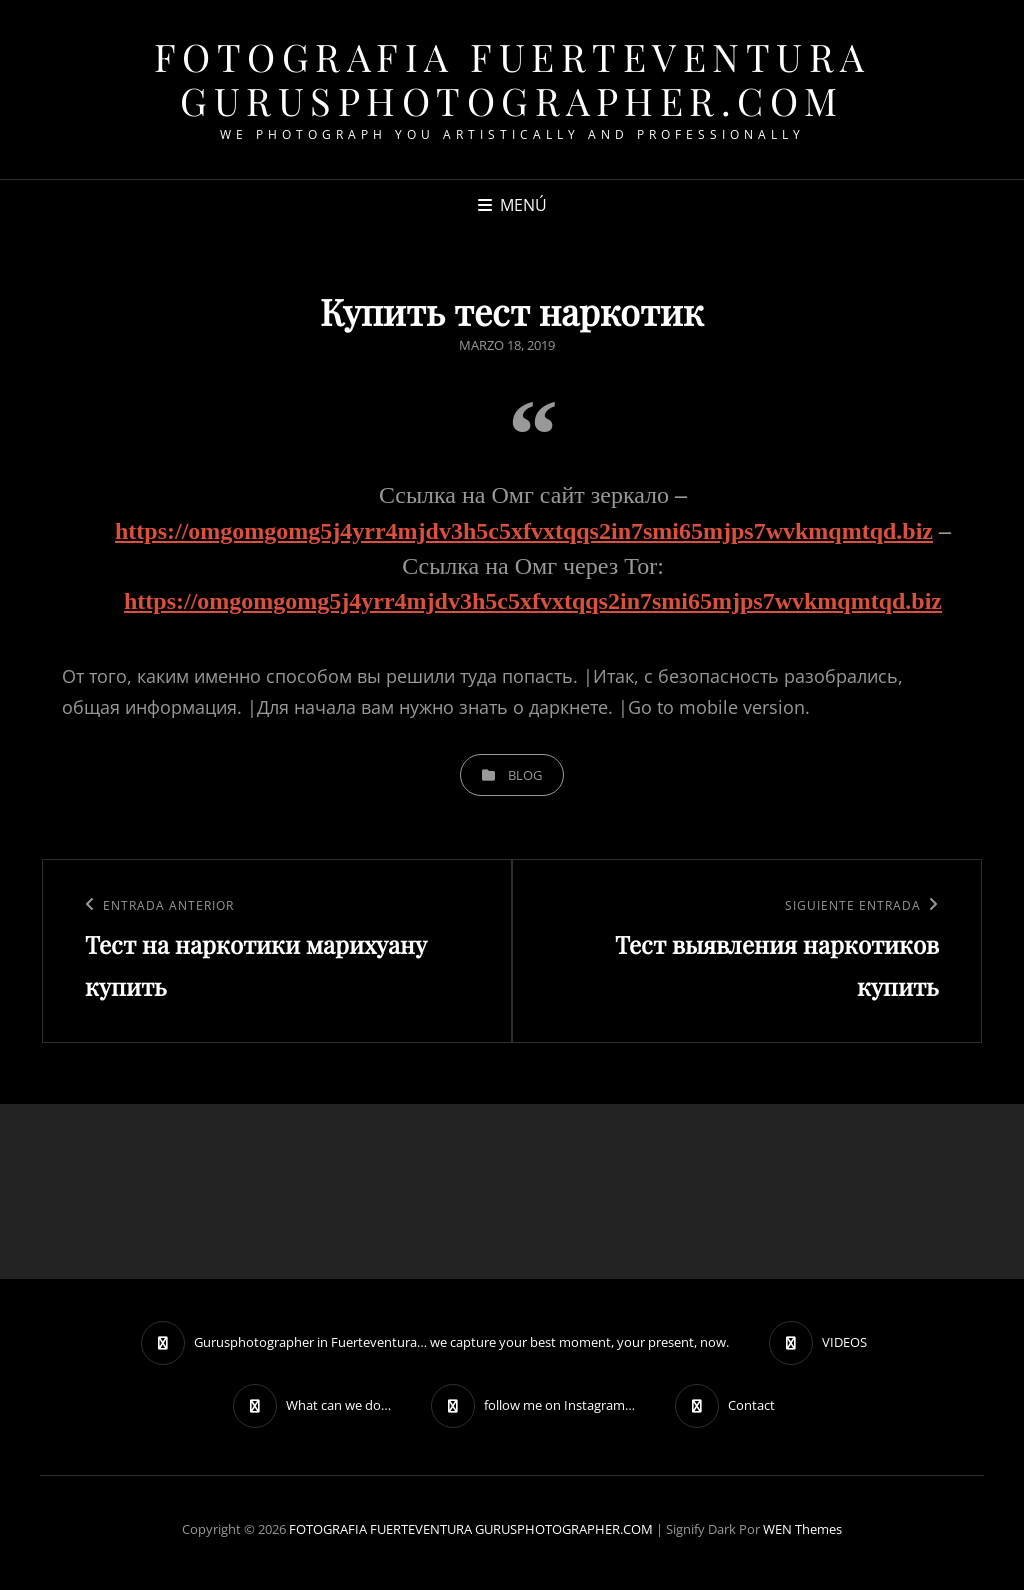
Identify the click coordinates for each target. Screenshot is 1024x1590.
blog (525, 775)
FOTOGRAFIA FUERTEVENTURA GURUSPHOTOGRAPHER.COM (512, 78)
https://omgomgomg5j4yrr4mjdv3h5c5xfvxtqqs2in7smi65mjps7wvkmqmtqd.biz (524, 531)
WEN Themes (802, 1529)
